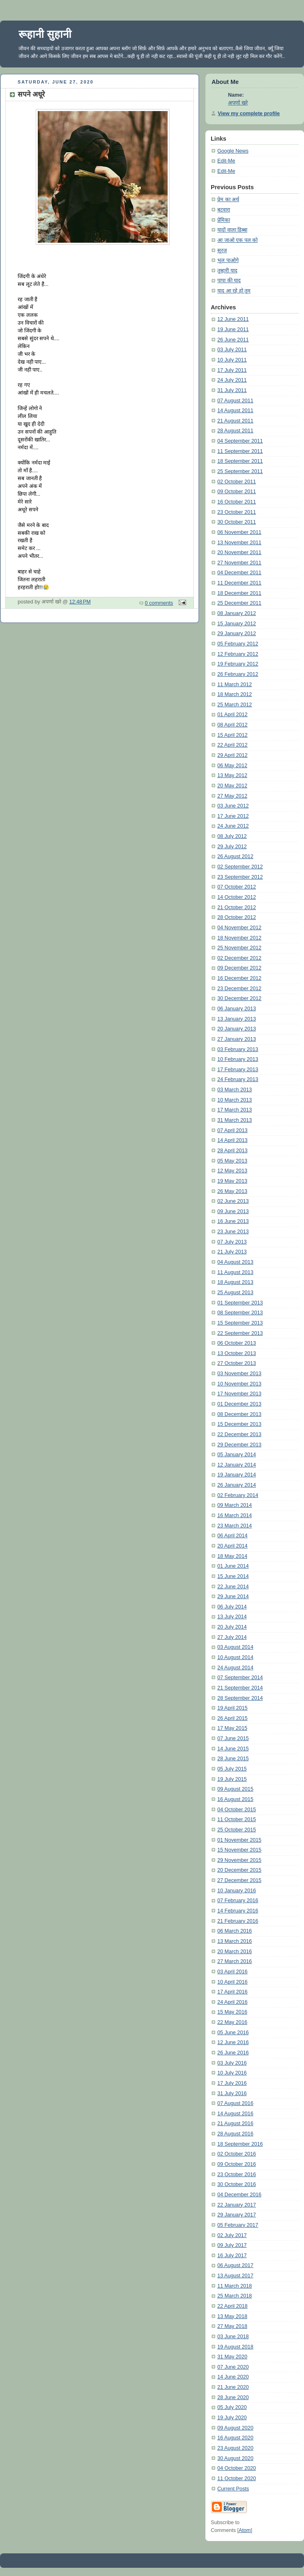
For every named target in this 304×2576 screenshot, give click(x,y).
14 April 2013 (232, 1140)
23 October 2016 (236, 2174)
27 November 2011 (239, 563)
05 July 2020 (232, 2407)
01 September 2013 (240, 1303)
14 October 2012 (236, 897)
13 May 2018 (232, 2316)
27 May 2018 (232, 2326)
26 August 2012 (235, 856)
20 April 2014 (232, 1546)
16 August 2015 (235, 1799)
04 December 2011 (239, 573)
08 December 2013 (239, 1414)
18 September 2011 (240, 461)
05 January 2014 (236, 1454)
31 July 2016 (232, 2093)
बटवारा (223, 210)
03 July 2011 (232, 350)
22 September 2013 (240, 1333)
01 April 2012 (232, 714)
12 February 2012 (237, 654)
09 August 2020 (235, 2428)
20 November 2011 (239, 552)
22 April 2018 (232, 2306)
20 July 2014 (232, 1627)
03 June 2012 (233, 806)
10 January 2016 (236, 1891)
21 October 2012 (236, 907)
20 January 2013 (236, 1029)
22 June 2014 (233, 1587)
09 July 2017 (232, 2245)
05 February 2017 (237, 2225)
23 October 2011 (236, 512)
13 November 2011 (239, 542)
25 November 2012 (239, 948)
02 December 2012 (239, 958)
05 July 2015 (232, 1769)
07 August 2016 (235, 2103)
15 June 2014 (233, 1576)
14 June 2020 (233, 2377)
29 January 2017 (236, 2215)
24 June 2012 (233, 826)
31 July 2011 (232, 390)
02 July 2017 (232, 2235)
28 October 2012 (236, 917)
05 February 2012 (237, 644)
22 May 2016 (232, 2022)
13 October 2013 (236, 1353)
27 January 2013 (236, 1039)
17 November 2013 (239, 1394)
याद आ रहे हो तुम (234, 291)
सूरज (222, 250)
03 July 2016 (232, 2063)
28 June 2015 (233, 1758)
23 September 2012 (240, 877)
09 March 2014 (234, 1505)
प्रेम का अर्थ (228, 199)
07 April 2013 (232, 1130)
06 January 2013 (236, 1009)
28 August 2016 (235, 2134)
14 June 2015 (233, 1749)
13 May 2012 (232, 775)
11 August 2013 (235, 1272)
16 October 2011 (236, 502)
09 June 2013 (233, 1211)
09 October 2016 (236, 2164)
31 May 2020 (232, 2357)
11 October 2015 (236, 1819)
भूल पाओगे (228, 260)
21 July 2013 (232, 1252)
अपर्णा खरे (238, 103)
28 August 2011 (235, 431)
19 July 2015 (232, 1779)
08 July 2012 (232, 836)
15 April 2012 (232, 735)
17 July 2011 (232, 370)
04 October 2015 (236, 1809)
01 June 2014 (233, 1566)
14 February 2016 (237, 1911)
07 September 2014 (240, 1677)
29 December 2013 (239, 1445)
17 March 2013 (234, 1110)
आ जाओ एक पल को (237, 240)
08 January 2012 (236, 613)
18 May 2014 (232, 1556)
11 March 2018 (234, 2286)
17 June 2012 (233, 816)
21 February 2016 (237, 1921)
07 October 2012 (236, 887)
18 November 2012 (239, 938)
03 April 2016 (232, 1972)
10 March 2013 (234, 1100)
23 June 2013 (233, 1232)
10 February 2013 (237, 1059)
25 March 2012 (234, 705)
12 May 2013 (232, 1171)
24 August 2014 (235, 1668)
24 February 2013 (237, 1079)
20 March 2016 (234, 1951)
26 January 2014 (236, 1485)
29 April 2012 (232, 755)
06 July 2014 (232, 1607)
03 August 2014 (235, 1647)
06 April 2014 (232, 1536)
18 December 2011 (239, 593)
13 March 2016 (234, 1941)
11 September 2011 (240, 451)
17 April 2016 (232, 1992)
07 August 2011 (235, 401)
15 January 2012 (236, 624)
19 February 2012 (237, 664)
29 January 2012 (236, 633)
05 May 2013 (232, 1161)
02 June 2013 (233, 1201)
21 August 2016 (235, 2123)
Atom (245, 2530)
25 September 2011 (240, 471)
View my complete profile (249, 113)
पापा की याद (229, 280)
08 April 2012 (232, 725)
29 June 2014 (233, 1596)
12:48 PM (80, 602)
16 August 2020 (235, 2438)
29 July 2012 (232, 846)
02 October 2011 (236, 482)
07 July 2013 (232, 1242)
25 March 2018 (234, 2296)
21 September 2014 (240, 1688)
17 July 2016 (232, 2083)
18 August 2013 (235, 1282)
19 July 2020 (232, 2418)
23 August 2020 (235, 2448)
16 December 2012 (239, 978)
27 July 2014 (232, 1637)
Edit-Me (226, 161)
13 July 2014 (232, 1617)
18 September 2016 (240, 2144)
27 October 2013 (236, 1363)
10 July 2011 (232, 360)
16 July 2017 (232, 2255)
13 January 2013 (236, 1019)
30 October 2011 (236, 522)
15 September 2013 (240, 1323)
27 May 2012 (232, 796)
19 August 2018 (235, 2347)
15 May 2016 (232, 2012)
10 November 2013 (239, 1384)
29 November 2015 (239, 1860)
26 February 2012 (237, 674)
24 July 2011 (232, 380)
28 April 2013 (232, 1150)
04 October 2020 (236, 2468)
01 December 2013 (239, 1404)
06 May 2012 (232, 765)
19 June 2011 (233, 329)
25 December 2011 (239, 603)
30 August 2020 (235, 2458)
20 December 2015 (239, 1870)
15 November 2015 (239, 1850)
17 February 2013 (237, 1069)
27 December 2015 (239, 1880)
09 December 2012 (239, 968)
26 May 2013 (232, 1191)
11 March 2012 (234, 684)
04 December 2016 (239, 2195)
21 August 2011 (235, 421)
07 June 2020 (233, 2367)
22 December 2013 (239, 1434)
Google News (233, 151)
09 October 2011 (236, 491)
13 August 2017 (235, 2276)
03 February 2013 (237, 1049)
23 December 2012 (239, 988)
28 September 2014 (240, 1698)
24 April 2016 (232, 2002)
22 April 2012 (232, 745)
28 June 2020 (233, 2397)
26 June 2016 (233, 2053)
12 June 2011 (233, 319)
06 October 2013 (236, 1343)
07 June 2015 (233, 1738)
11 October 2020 (236, 2478)
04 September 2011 (240, 441)
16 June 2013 (233, 1221)
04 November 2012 (239, 928)
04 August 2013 (235, 1262)
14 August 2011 (235, 410)
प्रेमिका (223, 220)
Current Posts (233, 2489)
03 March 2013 (234, 1090)
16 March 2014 (234, 1515)
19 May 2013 (232, 1181)
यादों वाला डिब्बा (232, 230)
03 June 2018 (233, 2336)
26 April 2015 (232, 1718)
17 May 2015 (232, 1728)
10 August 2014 (235, 1657)
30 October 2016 (236, 2184)
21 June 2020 (233, 2387)
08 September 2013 (240, 1313)
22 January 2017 (236, 2205)
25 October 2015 (236, 1830)
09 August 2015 (235, 1789)
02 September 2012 (240, 867)
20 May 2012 (232, 786)
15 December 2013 (239, 1424)
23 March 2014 (234, 1526)
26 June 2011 (233, 340)
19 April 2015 (232, 1708)
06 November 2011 (239, 532)
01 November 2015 (239, 1840)
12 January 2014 (236, 1465)
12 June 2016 (233, 2042)
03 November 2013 (239, 1373)
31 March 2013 (234, 1120)
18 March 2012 (234, 694)
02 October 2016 (236, 2154)
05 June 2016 (233, 2032)
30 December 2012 (239, 998)
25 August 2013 (235, 1292)
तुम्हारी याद (227, 271)
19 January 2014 (236, 1475)
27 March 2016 (234, 1961)
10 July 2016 (232, 2073)
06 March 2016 (234, 1931)
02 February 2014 (237, 1495)
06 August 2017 (235, 2265)
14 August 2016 (235, 2113)
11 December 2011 (239, 583)
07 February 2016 (237, 1900)
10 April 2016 (232, 1982)
